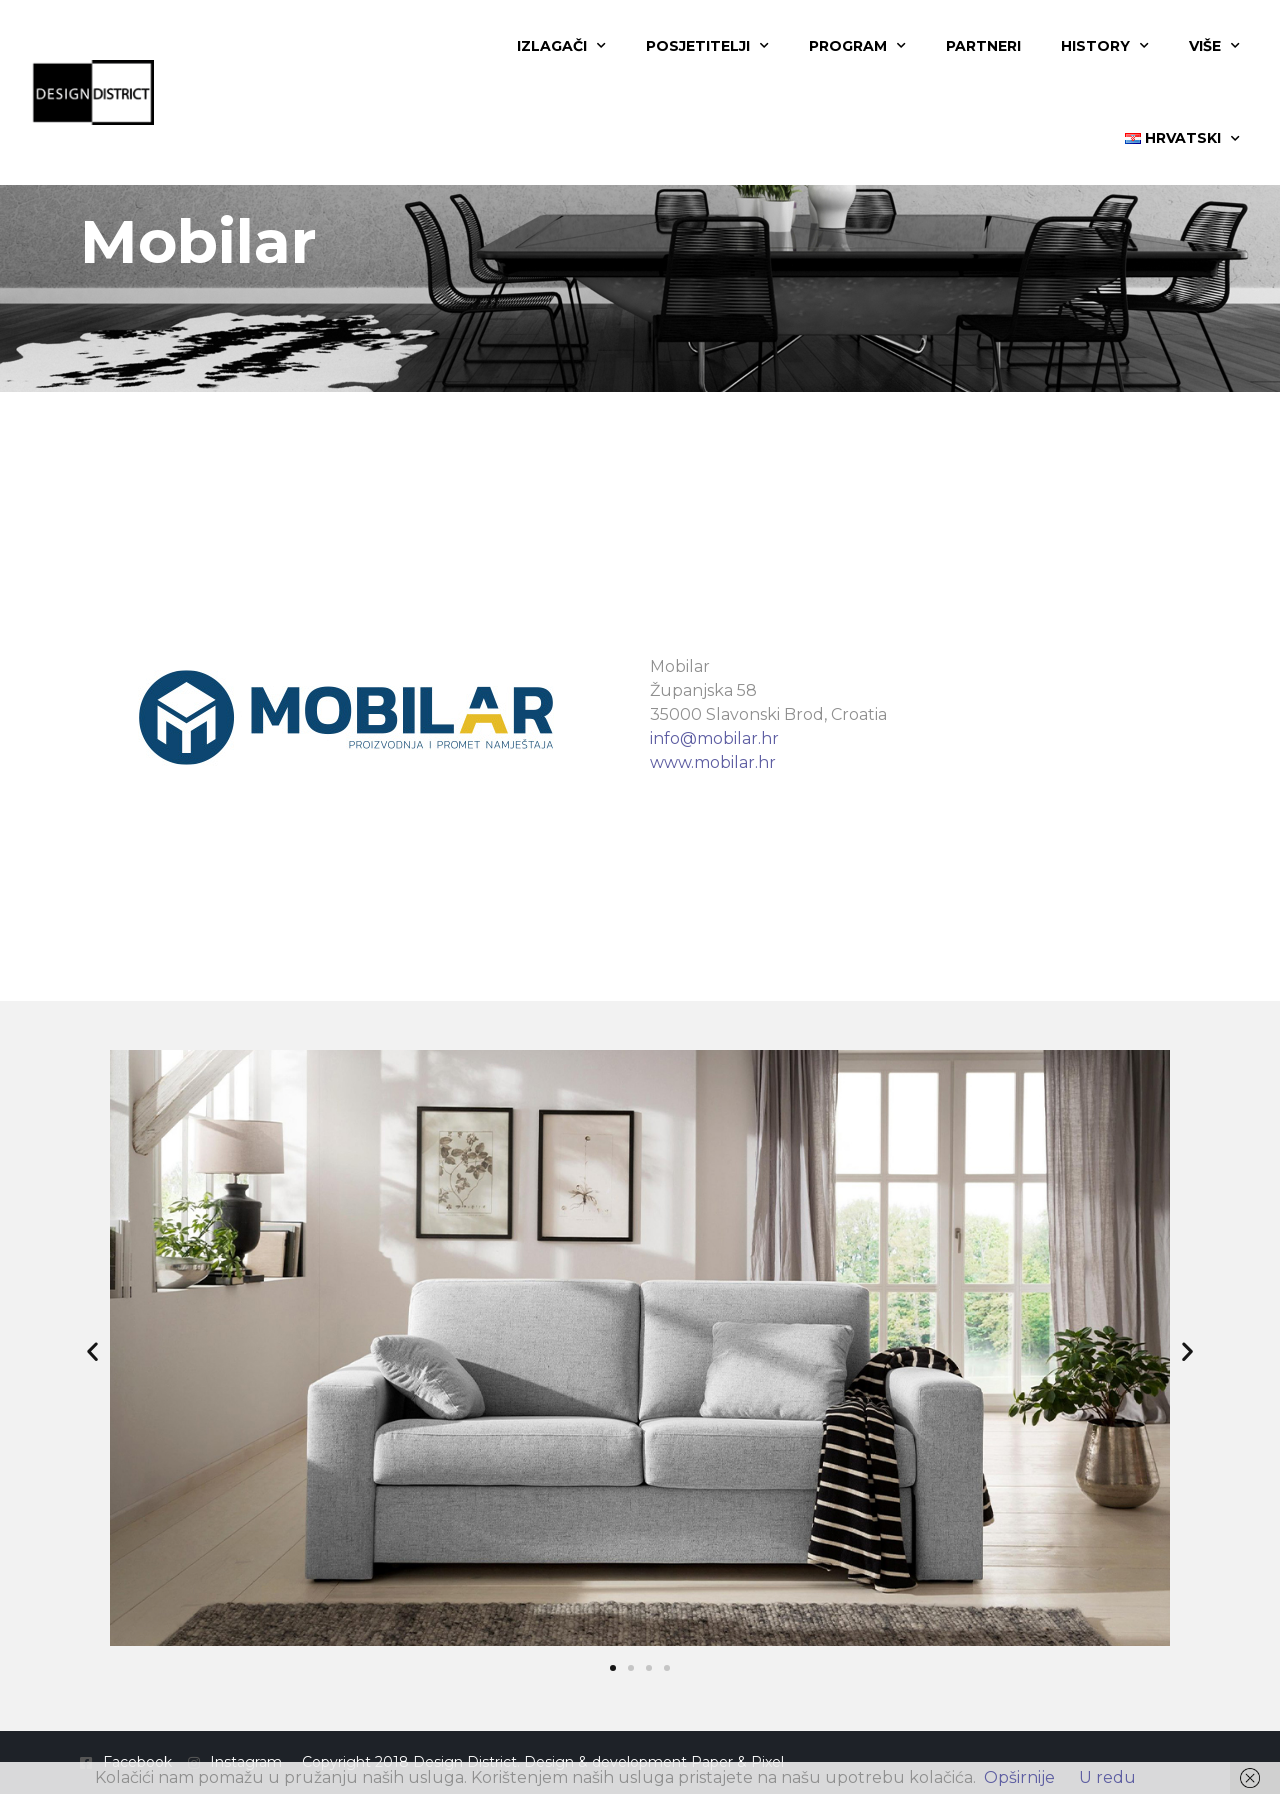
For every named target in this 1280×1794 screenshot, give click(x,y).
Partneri (983, 46)
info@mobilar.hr (714, 738)
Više (1214, 46)
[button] (92, 1351)
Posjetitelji (707, 46)
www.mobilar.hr (713, 762)
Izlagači (561, 46)
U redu (1107, 1777)
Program (857, 46)
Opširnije (1019, 1777)
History (1105, 46)
